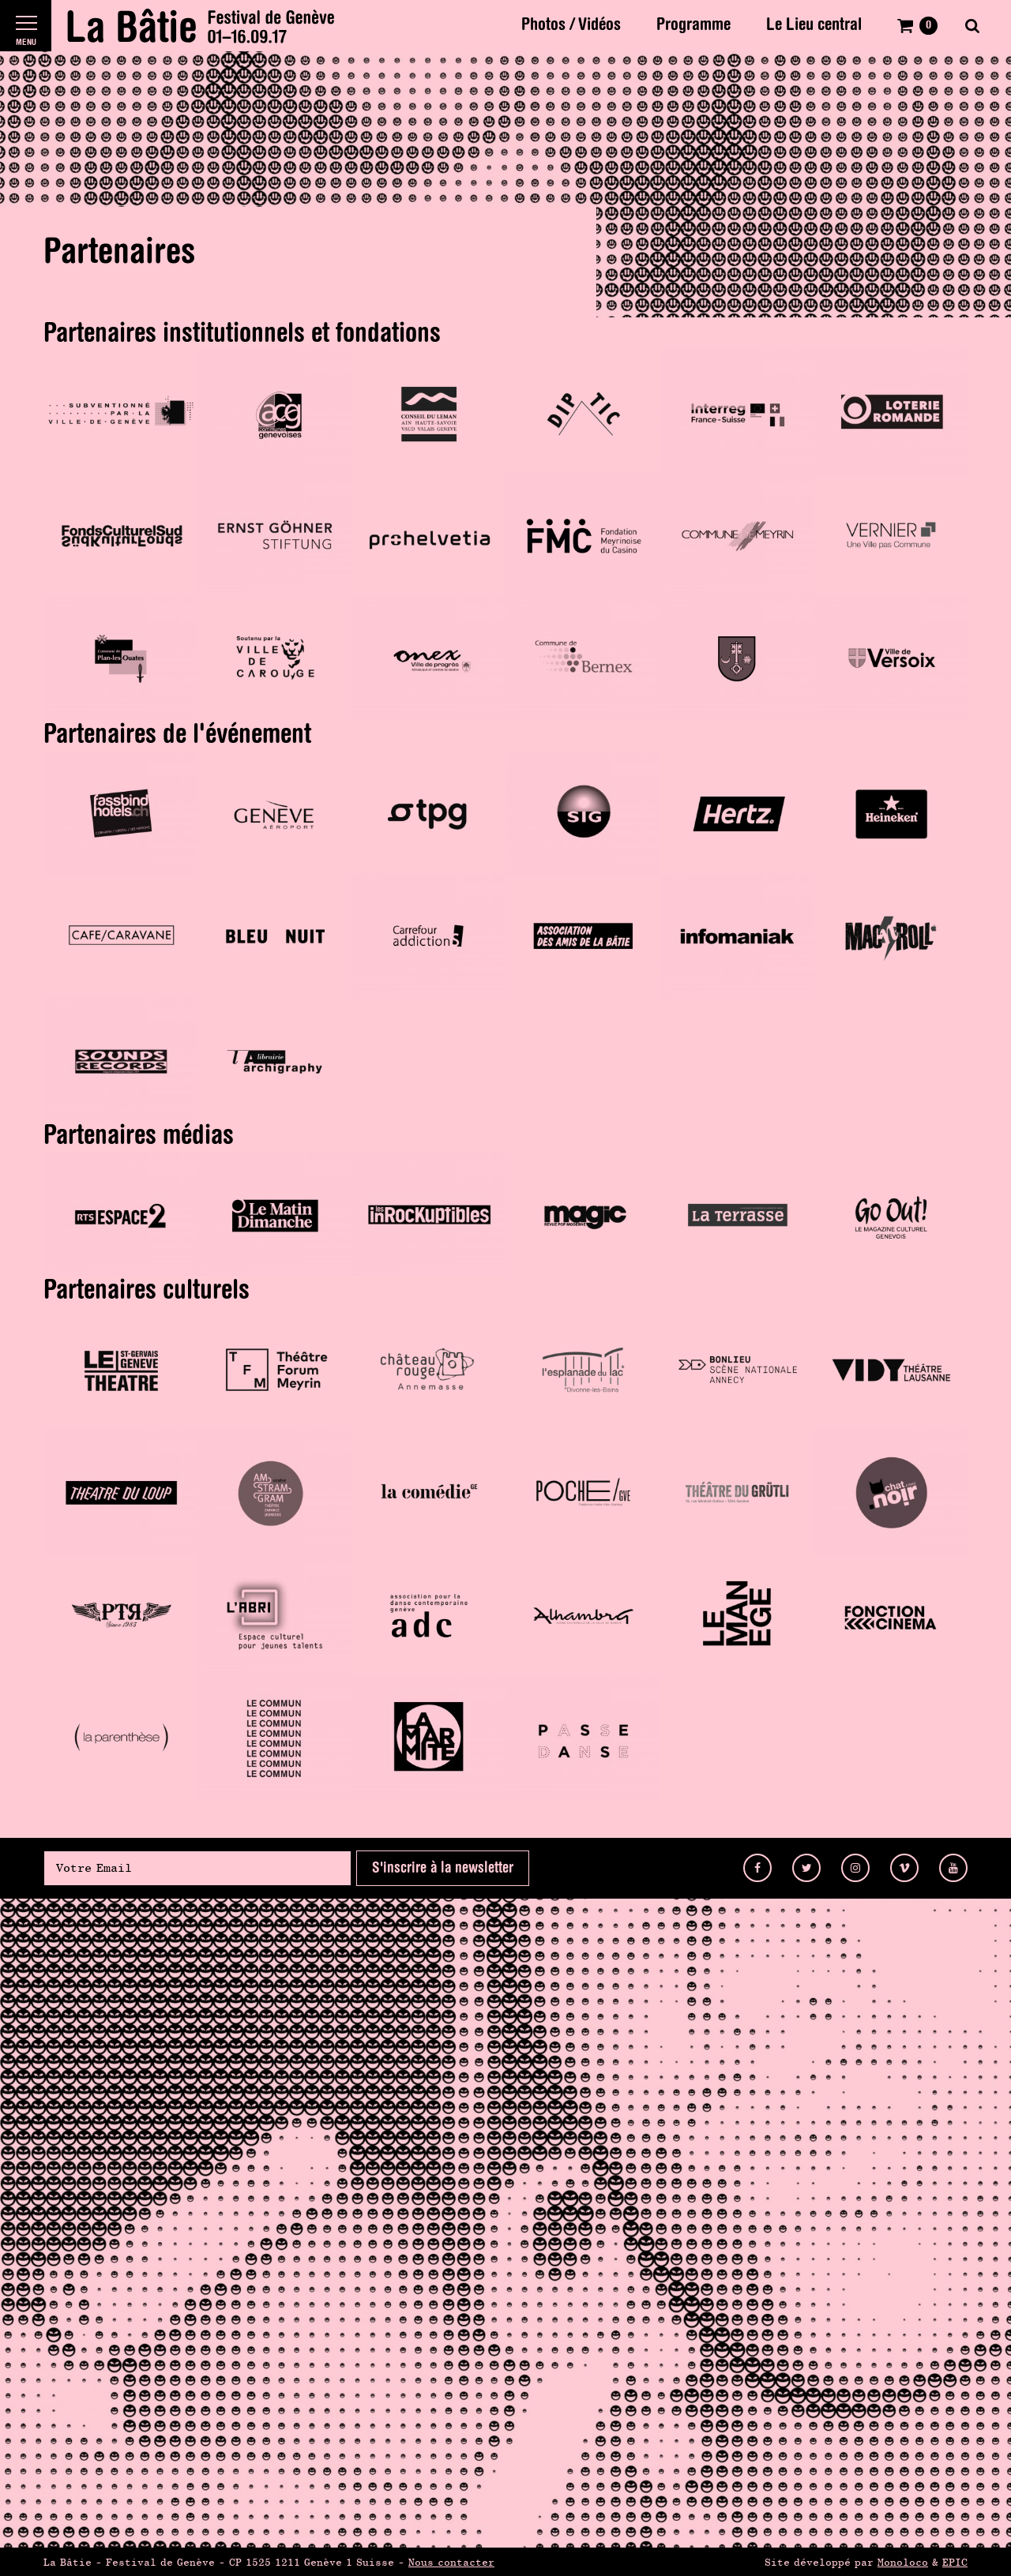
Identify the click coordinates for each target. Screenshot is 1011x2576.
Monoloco (903, 2562)
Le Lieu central (814, 25)
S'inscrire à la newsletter (442, 1868)
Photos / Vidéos (571, 25)
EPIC (955, 2562)
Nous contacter (451, 2562)
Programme (693, 25)
